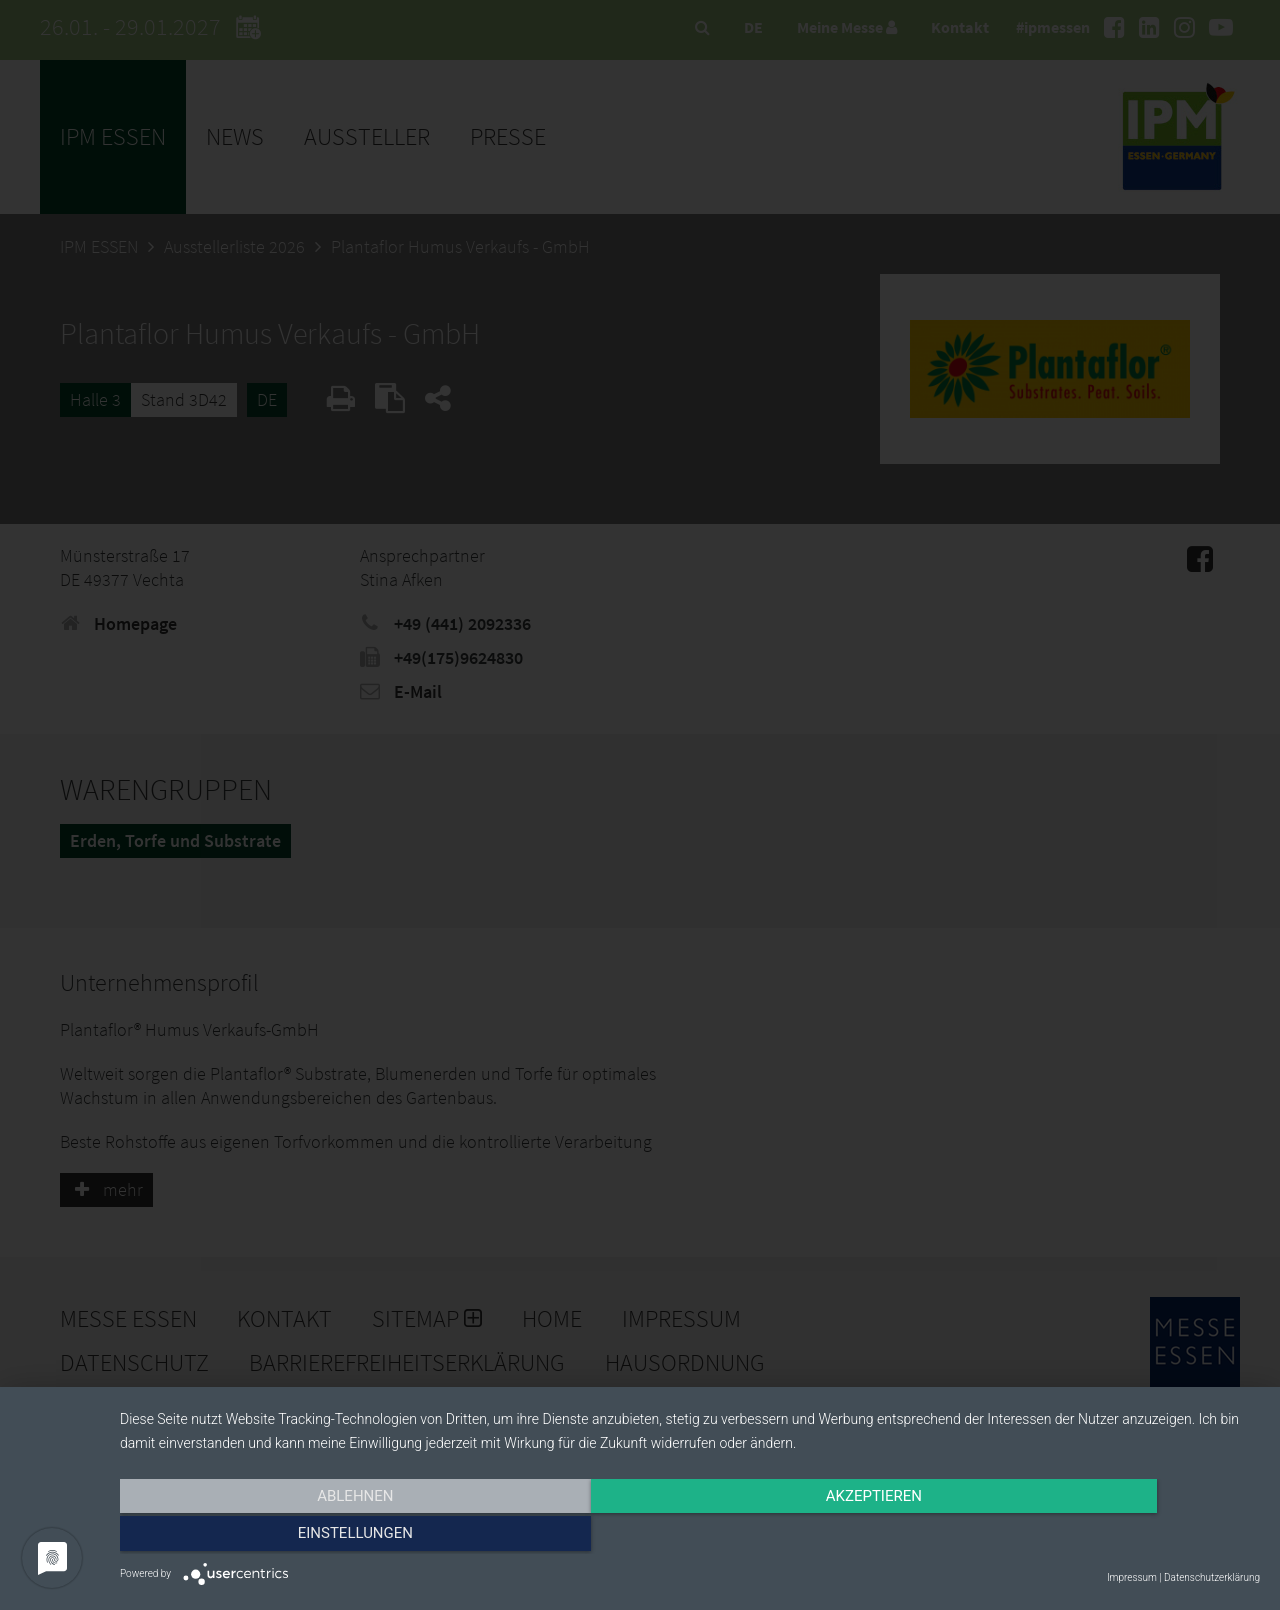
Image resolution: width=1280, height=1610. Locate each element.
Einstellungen (1088, 1537)
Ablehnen (291, 1537)
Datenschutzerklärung (1212, 1577)
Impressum (1132, 1577)
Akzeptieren (690, 1537)
